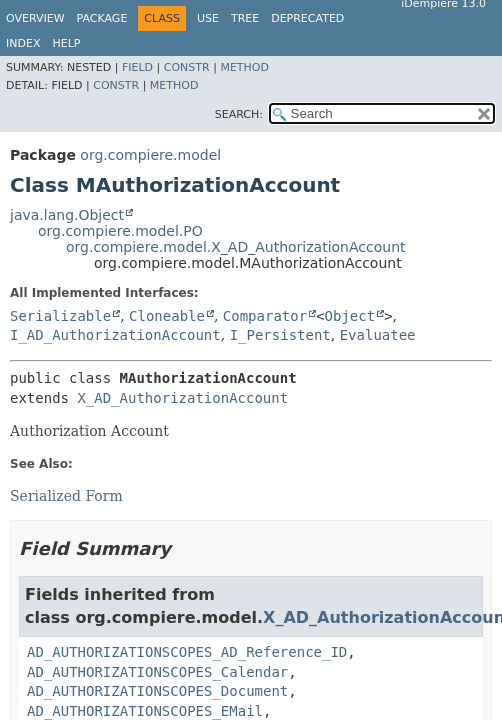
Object (350, 316)
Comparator (265, 316)
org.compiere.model (150, 155)
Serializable (60, 316)
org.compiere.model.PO (120, 231)
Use (208, 18)
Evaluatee (378, 335)
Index (23, 43)
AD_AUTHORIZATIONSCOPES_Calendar (157, 672)
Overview (35, 18)
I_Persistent (280, 335)
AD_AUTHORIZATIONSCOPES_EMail (145, 711)
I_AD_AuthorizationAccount (115, 335)
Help (66, 43)
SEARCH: (239, 114)
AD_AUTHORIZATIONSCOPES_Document (157, 691)
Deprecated (307, 18)
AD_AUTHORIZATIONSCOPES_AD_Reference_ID (187, 652)
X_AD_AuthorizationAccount (182, 398)
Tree (245, 18)
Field (137, 67)
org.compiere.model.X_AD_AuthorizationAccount (236, 247)
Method (244, 67)
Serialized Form (66, 496)
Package (102, 18)
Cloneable (167, 316)
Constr (187, 67)
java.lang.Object (67, 215)
